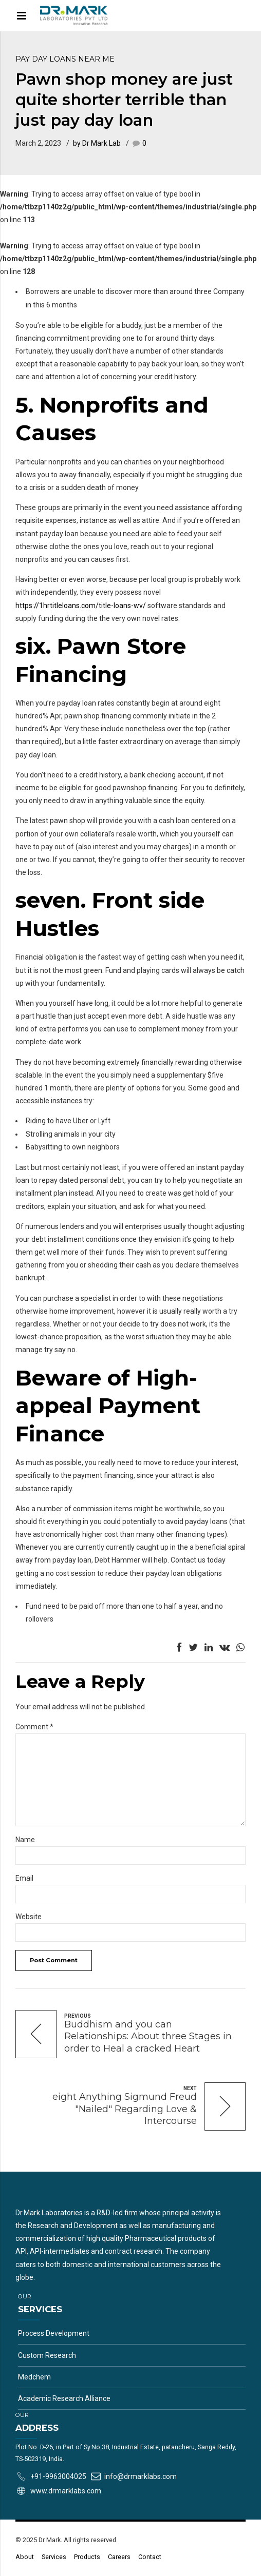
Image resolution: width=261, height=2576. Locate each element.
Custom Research (47, 2355)
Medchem (34, 2377)
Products (87, 2557)
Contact (149, 2557)
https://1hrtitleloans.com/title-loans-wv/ (80, 605)
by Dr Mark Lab (97, 143)
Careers (119, 2557)
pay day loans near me (65, 59)
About (24, 2557)
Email (24, 1878)
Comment (34, 1727)
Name (25, 1840)
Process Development (53, 2333)
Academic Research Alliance (64, 2398)
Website (28, 1917)
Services (54, 2557)
